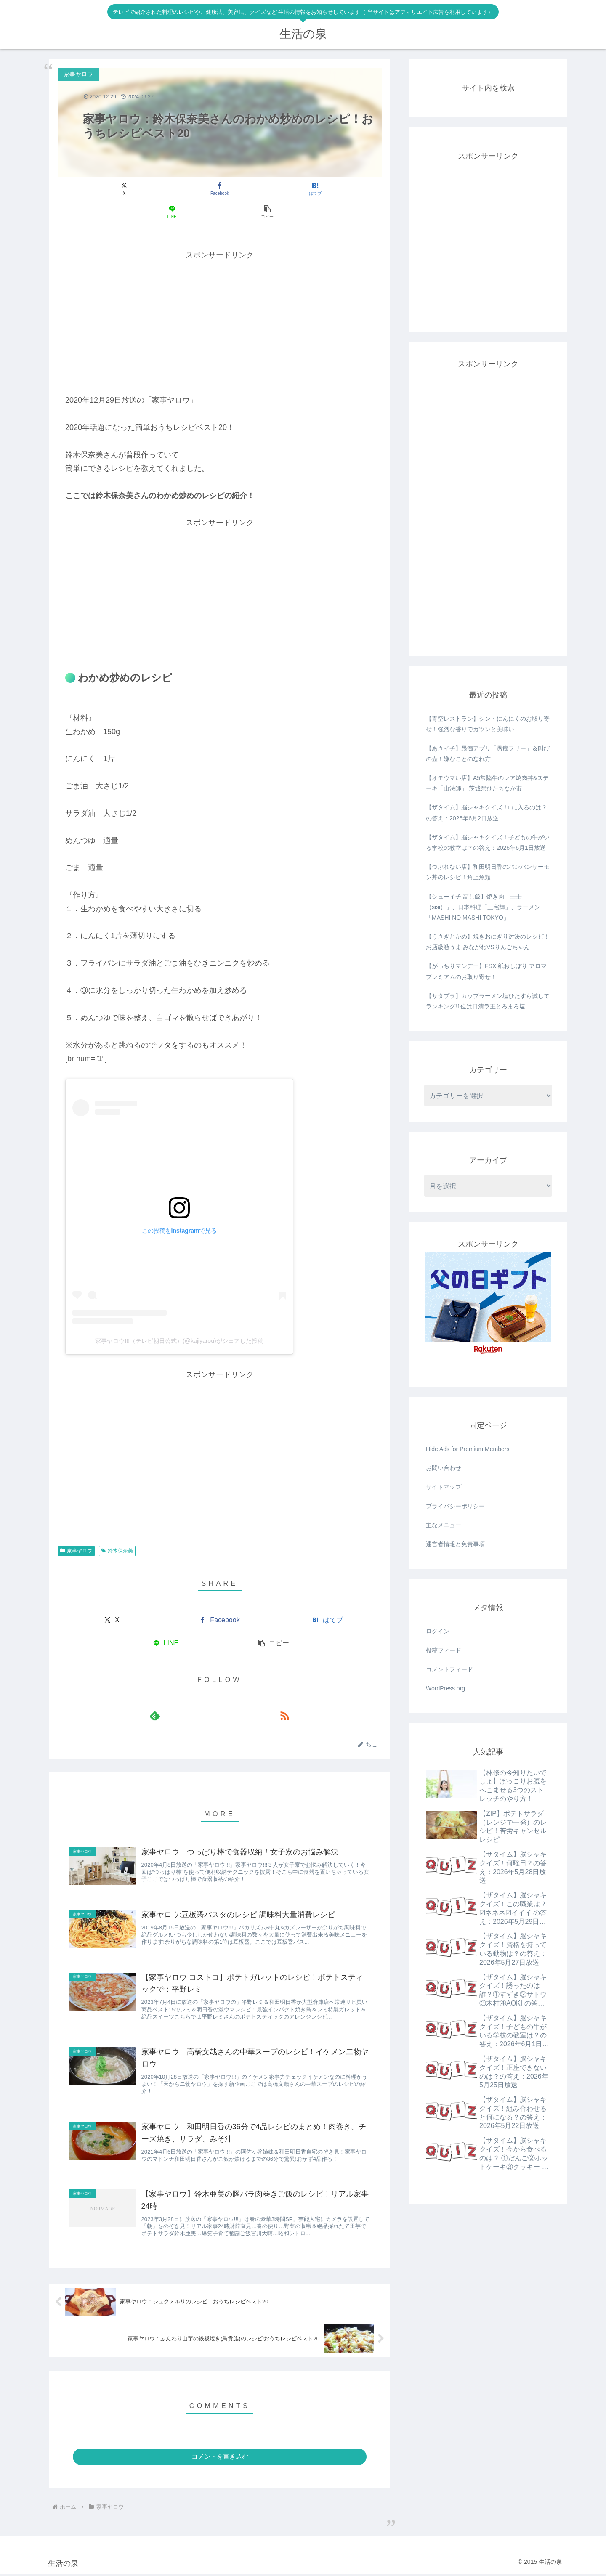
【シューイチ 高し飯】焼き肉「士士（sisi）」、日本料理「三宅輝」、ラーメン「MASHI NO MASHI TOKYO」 (483, 907)
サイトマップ (443, 1486)
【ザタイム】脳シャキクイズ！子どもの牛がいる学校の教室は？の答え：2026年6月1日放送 (488, 842)
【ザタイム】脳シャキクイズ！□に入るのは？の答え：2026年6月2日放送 (486, 812)
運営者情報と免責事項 (455, 1544)
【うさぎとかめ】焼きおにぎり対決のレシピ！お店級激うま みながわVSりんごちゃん (488, 941)
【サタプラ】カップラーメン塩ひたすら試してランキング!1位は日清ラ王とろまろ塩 (488, 1001)
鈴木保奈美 (117, 1528)
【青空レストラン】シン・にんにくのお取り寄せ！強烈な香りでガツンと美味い (488, 723)
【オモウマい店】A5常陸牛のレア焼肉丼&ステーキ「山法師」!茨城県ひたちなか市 (487, 783)
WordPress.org (445, 1688)
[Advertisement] (219, 298)
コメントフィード (449, 1669)
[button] (328, 188)
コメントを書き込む (219, 2458)
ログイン (437, 1631)
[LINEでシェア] (274, 188)
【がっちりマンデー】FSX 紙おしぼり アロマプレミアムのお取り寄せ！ (486, 971)
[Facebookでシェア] (165, 188)
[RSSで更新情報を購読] (229, 1692)
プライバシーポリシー (455, 1506)
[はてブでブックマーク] (219, 188)
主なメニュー (443, 1525)
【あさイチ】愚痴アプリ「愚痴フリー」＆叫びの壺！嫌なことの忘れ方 (488, 753)
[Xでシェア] (111, 188)
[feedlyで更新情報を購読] (210, 1692)
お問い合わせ (443, 1467)
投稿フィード (443, 1650)
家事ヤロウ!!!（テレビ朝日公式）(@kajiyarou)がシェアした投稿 (179, 1317)
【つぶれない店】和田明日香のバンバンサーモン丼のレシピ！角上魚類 (488, 872)
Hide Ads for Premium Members (467, 1449)
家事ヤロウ (76, 1528)
